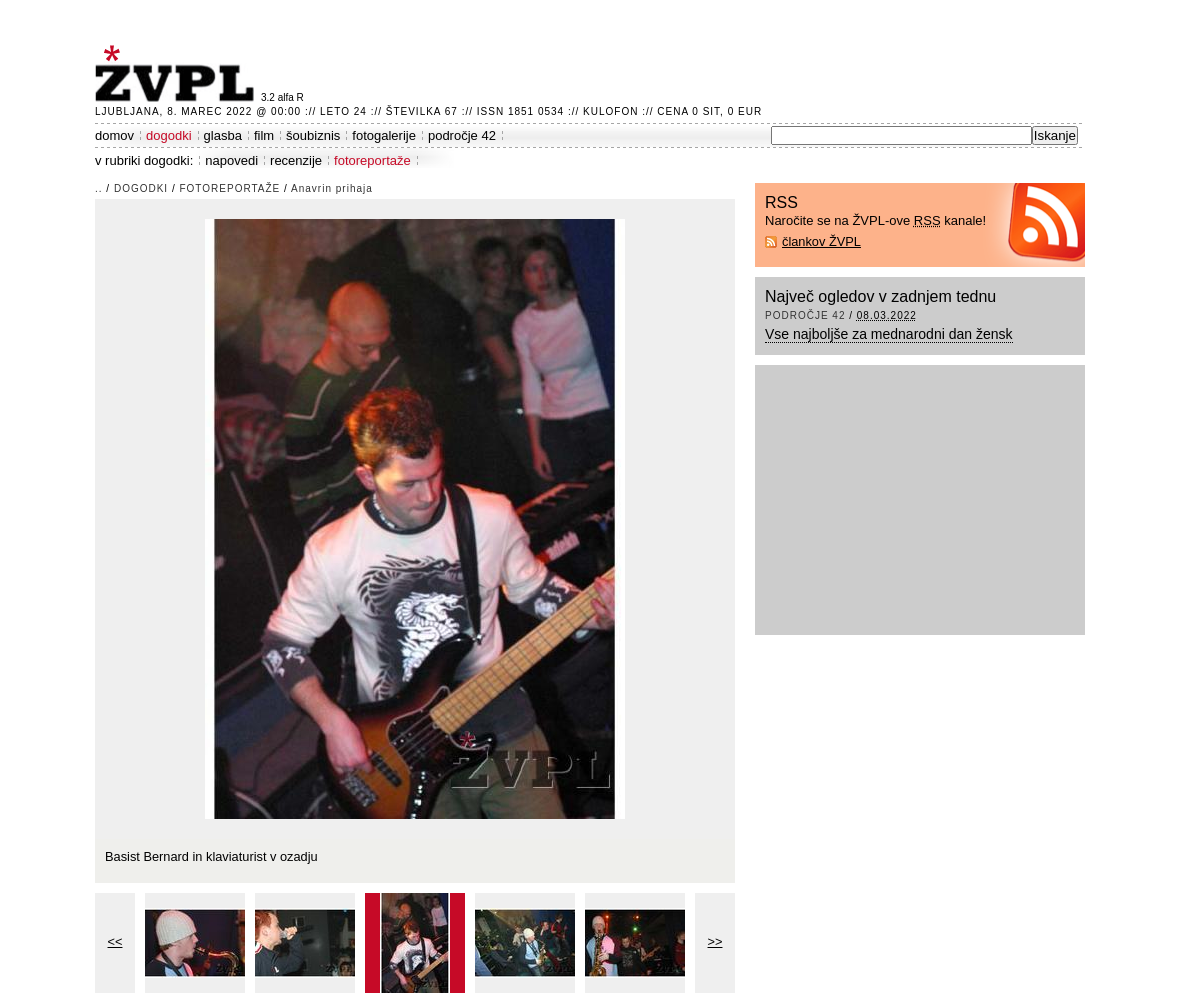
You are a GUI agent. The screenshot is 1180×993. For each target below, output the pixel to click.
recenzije (296, 160)
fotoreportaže (372, 160)
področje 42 (462, 135)
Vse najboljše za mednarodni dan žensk (889, 334)
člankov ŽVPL (821, 241)
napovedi (231, 160)
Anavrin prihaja (332, 188)
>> (715, 941)
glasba (223, 135)
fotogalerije (384, 135)
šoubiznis (313, 135)
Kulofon (610, 111)
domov (114, 135)
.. (99, 188)
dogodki (169, 135)
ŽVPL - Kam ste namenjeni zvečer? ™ (178, 73)
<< (115, 941)
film (264, 135)
